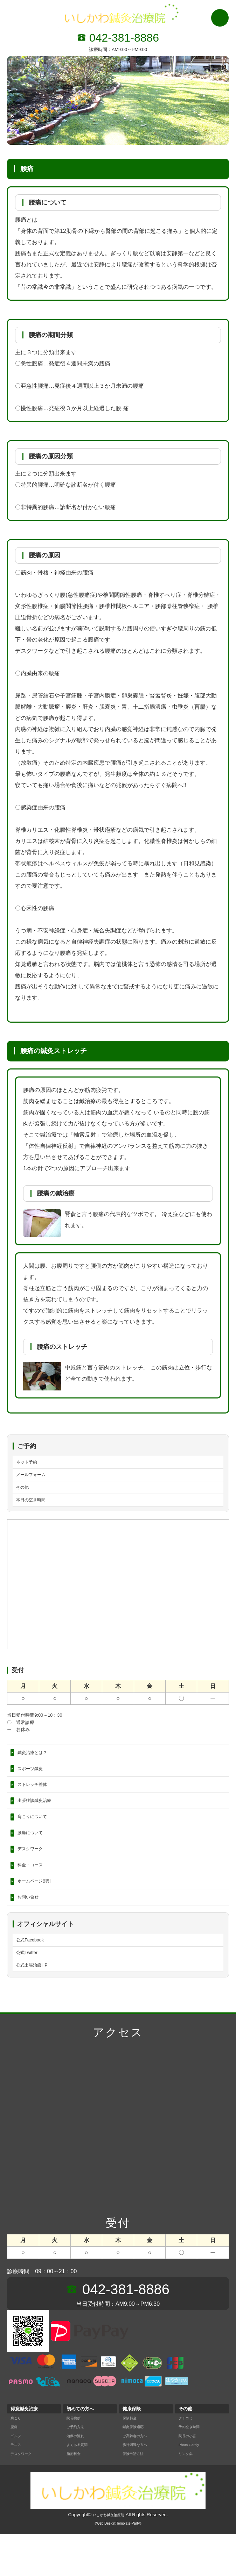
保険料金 (132, 2459)
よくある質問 (80, 2486)
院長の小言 (190, 2477)
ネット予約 (30, 1463)
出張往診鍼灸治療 (40, 1819)
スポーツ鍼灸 (34, 1782)
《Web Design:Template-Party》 (118, 2565)
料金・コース (34, 1893)
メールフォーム (35, 1478)
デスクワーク (34, 1875)
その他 (24, 1493)
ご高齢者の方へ (138, 2477)
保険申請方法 (136, 2495)
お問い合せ (32, 1930)
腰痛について (34, 1856)
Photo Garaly (192, 2486)
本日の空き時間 (35, 1508)
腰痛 (15, 2468)
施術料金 (76, 2495)
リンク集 (188, 2495)
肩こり (17, 2459)
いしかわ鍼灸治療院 (108, 2556)
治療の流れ (78, 2477)
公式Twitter (30, 1991)
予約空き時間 (192, 2468)
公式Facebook (34, 1976)
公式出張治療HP (36, 2006)
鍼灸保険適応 (136, 2468)
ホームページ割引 (40, 1912)
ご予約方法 (78, 2468)
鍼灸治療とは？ (37, 1764)
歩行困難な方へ (138, 2486)
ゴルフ (17, 2477)
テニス (17, 2486)
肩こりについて (37, 1838)
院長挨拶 (76, 2459)
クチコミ (188, 2459)
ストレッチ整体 (37, 1801)
